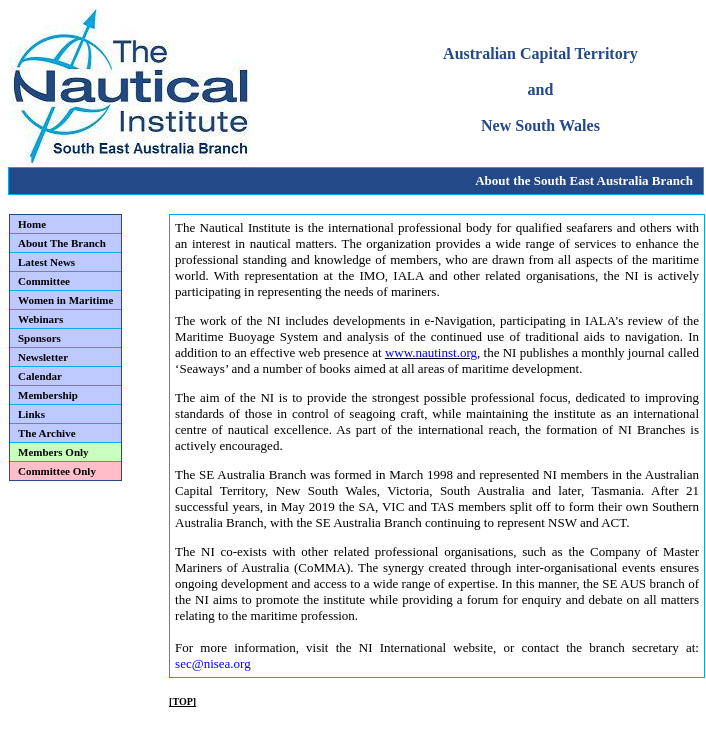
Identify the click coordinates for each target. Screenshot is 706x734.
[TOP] (182, 701)
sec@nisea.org (213, 663)
